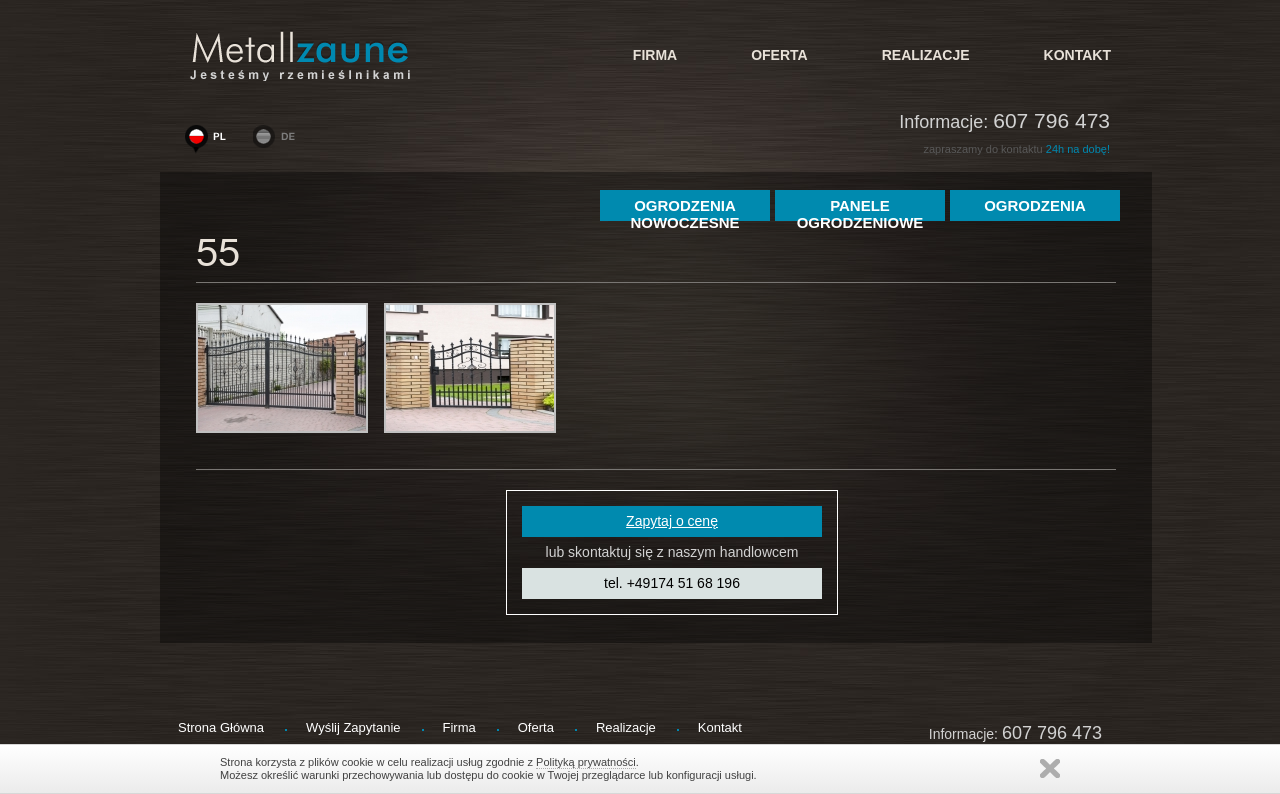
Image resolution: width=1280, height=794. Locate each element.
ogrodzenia (1035, 205)
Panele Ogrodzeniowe (860, 209)
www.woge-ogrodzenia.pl (210, 141)
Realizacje (926, 55)
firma (655, 55)
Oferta (779, 55)
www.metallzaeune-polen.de (278, 141)
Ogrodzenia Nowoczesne (684, 209)
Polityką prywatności (586, 762)
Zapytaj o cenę (672, 521)
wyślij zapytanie (353, 727)
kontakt (1077, 55)
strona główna (221, 727)
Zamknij (1050, 768)
